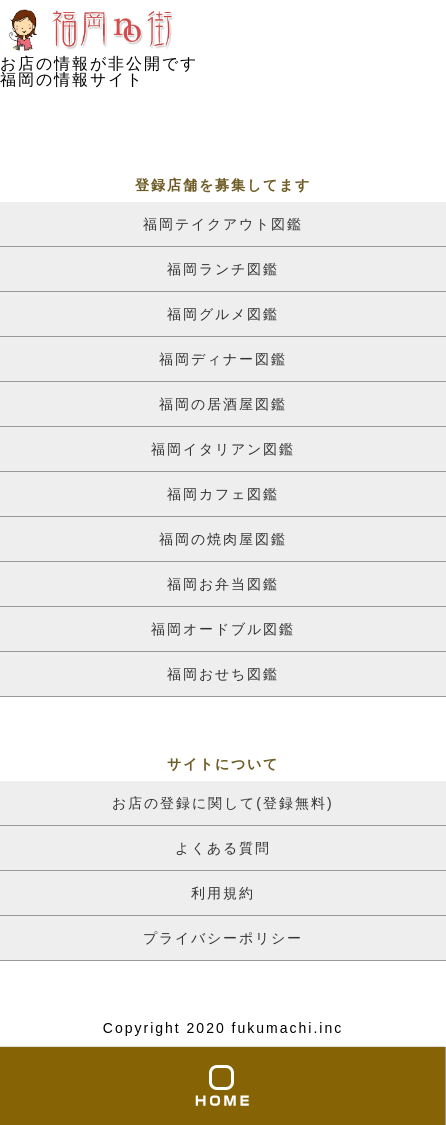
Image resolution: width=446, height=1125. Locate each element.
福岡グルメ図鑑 (223, 314)
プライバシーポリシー (223, 938)
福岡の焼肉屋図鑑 (223, 539)
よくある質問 (223, 848)
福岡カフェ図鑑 (223, 494)
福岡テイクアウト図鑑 (223, 224)
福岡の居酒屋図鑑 (223, 404)
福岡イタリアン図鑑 (223, 449)
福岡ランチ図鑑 (223, 269)
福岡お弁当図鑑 (223, 584)
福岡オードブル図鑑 (223, 629)
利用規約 (223, 893)
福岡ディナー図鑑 (223, 359)
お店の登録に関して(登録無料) (222, 803)
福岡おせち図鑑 (223, 674)
